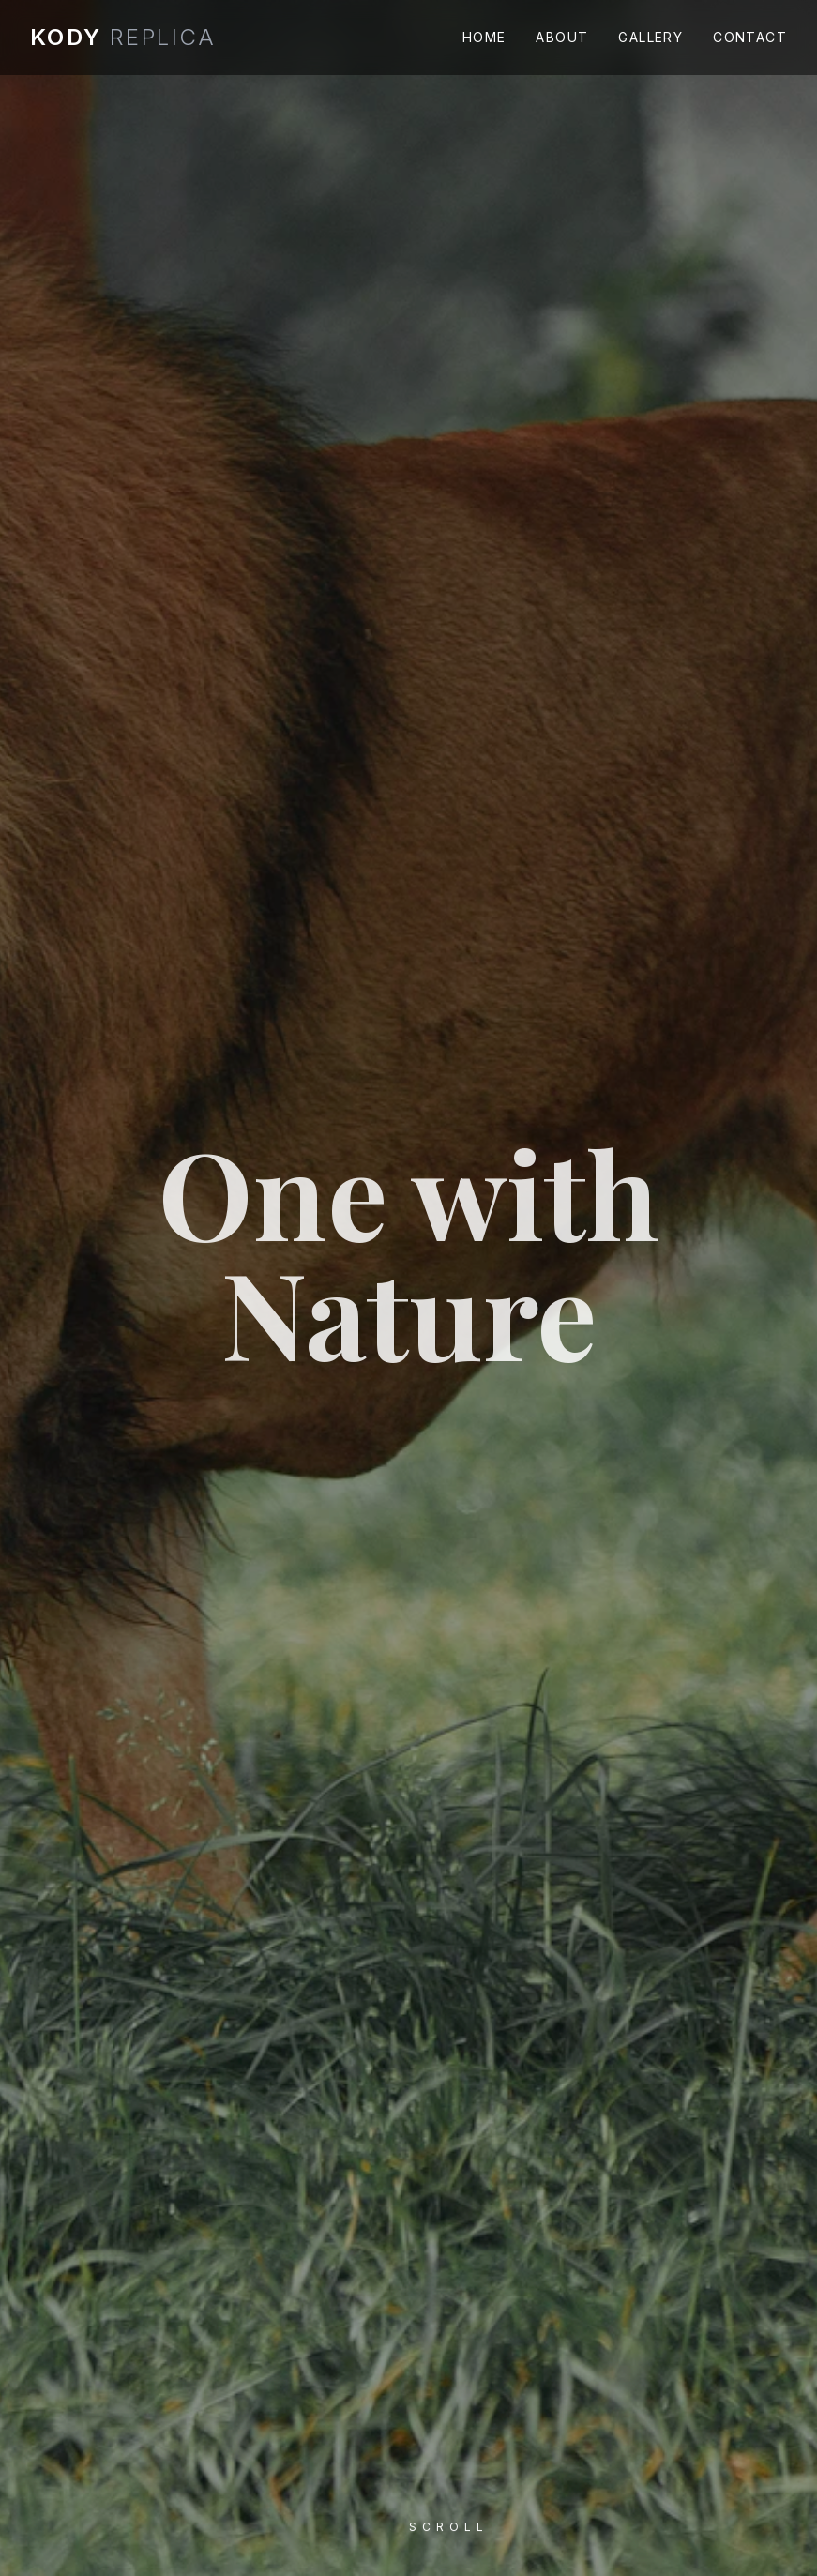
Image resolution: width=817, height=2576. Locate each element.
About (562, 37)
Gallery (650, 37)
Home (484, 37)
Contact (750, 37)
